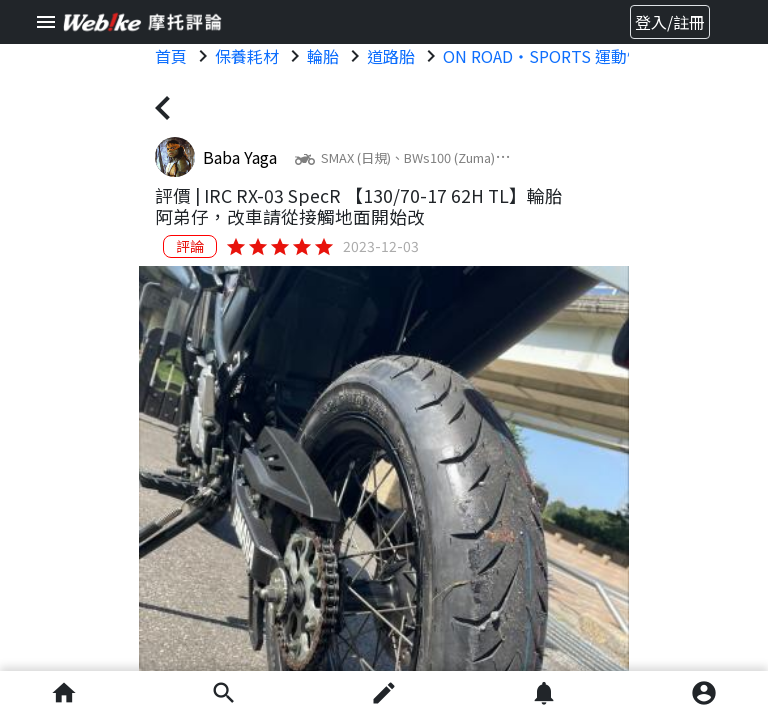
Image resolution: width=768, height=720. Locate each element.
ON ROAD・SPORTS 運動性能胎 (559, 56)
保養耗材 (247, 56)
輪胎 (323, 56)
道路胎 (391, 56)
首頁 (171, 56)
